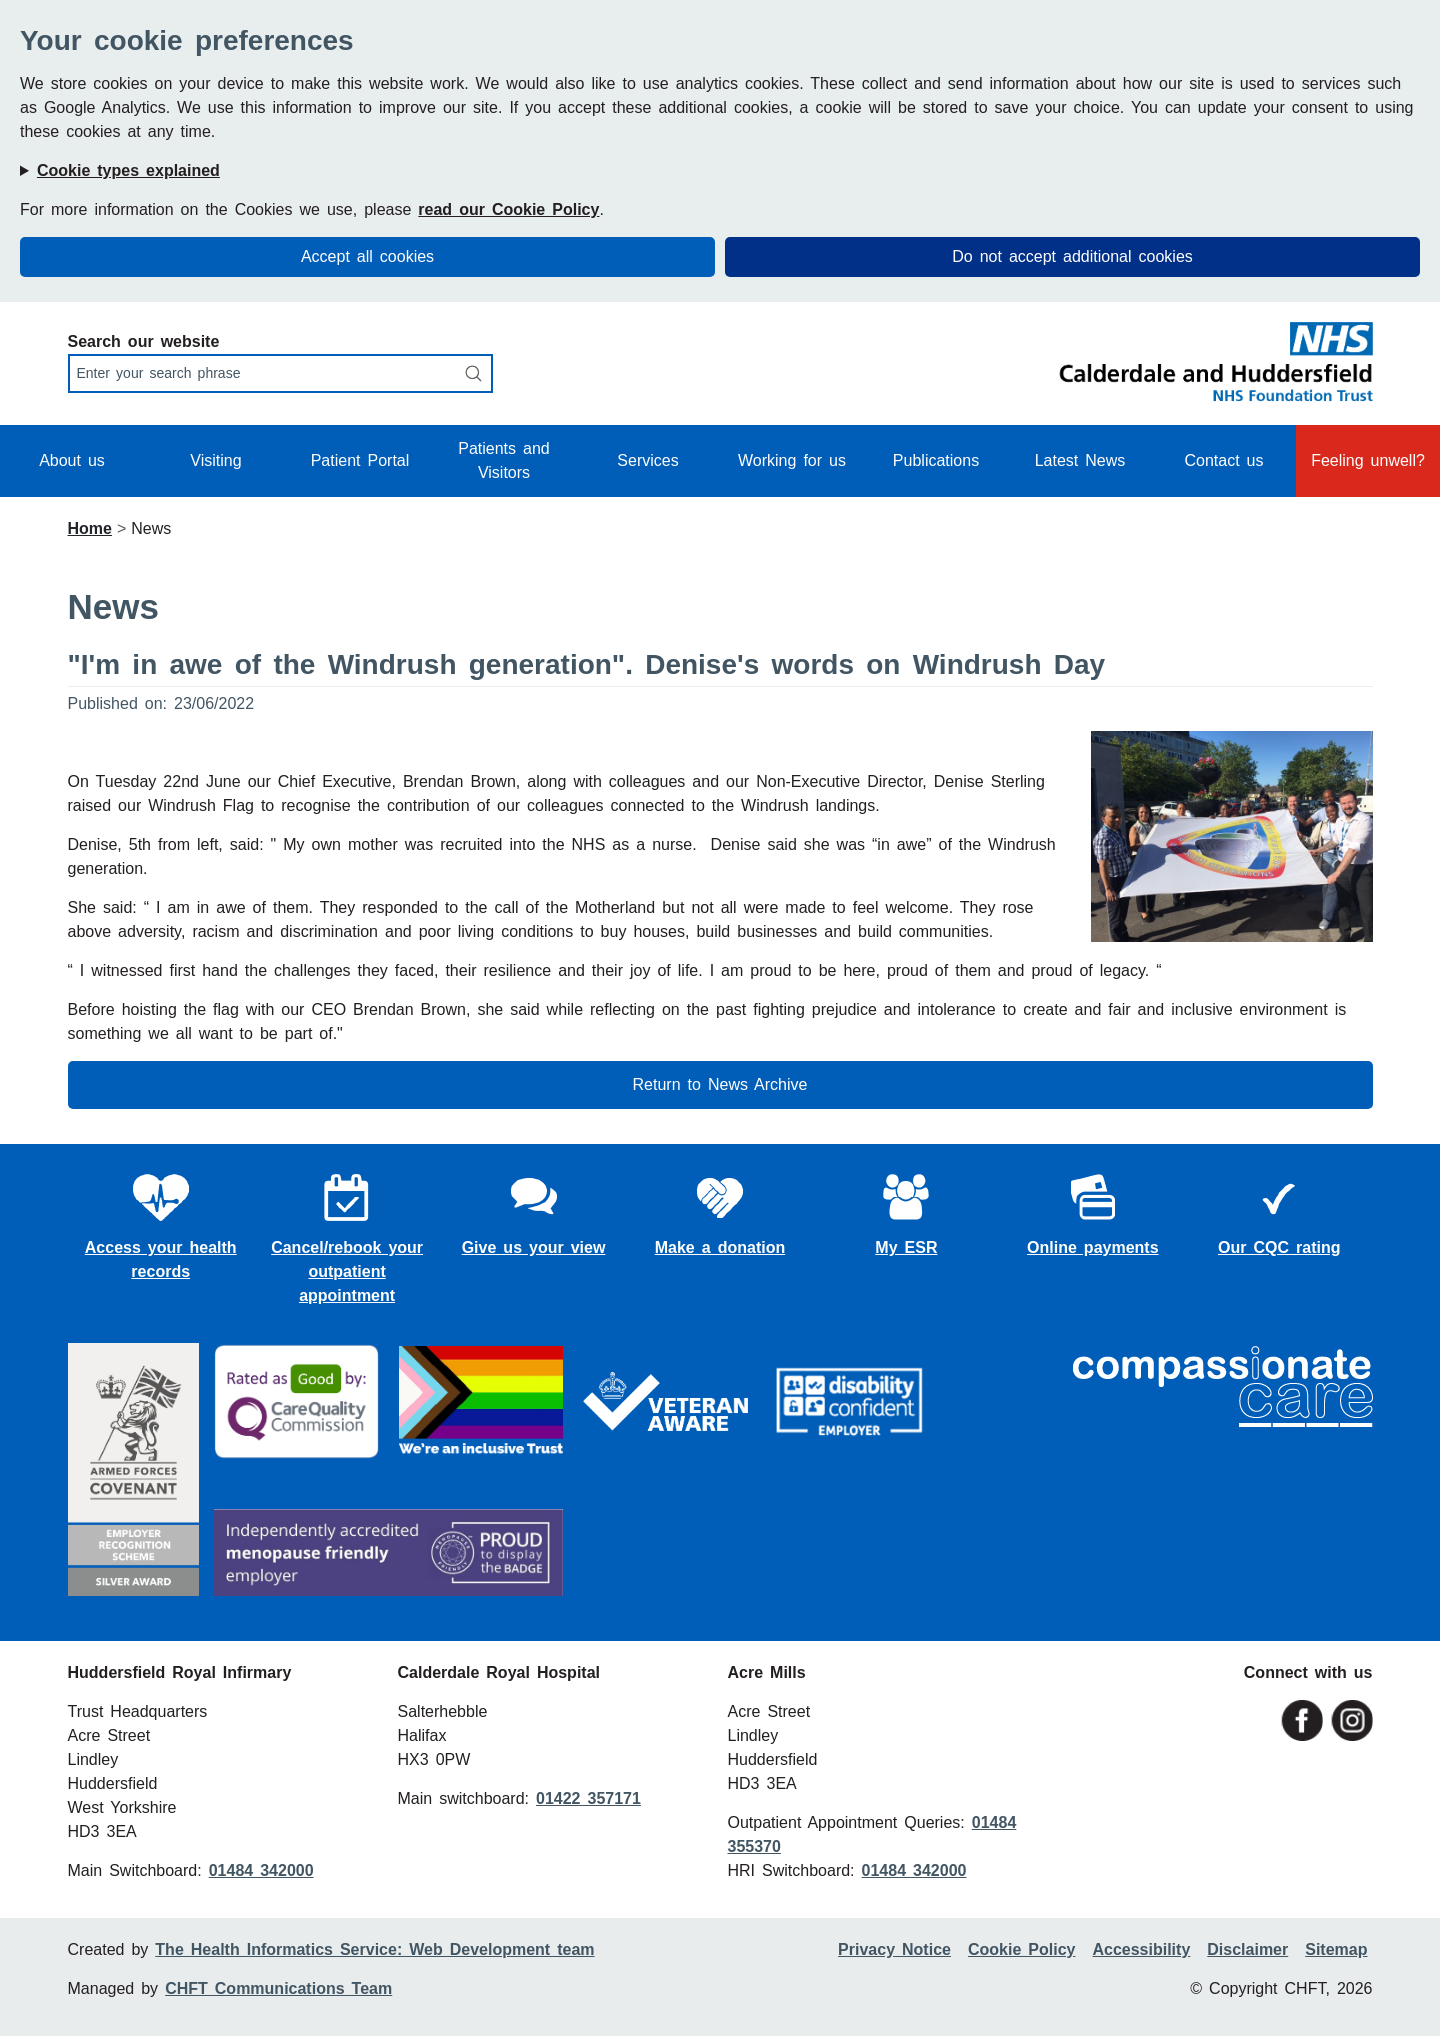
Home (90, 528)
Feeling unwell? (1368, 460)
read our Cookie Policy (508, 209)
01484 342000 (261, 1870)
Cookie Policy (1021, 1949)
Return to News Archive (720, 1084)
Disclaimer (1247, 1949)
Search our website (144, 341)
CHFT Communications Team (278, 1988)
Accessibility (1141, 1949)
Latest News (1080, 460)
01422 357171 (588, 1798)
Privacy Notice (894, 1949)
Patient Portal (360, 460)
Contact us (1223, 460)
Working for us (792, 460)
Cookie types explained (128, 170)
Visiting (215, 460)
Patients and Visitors (504, 460)
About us (72, 460)
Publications (936, 460)
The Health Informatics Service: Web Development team (374, 1949)
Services (647, 460)
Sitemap (1336, 1949)
